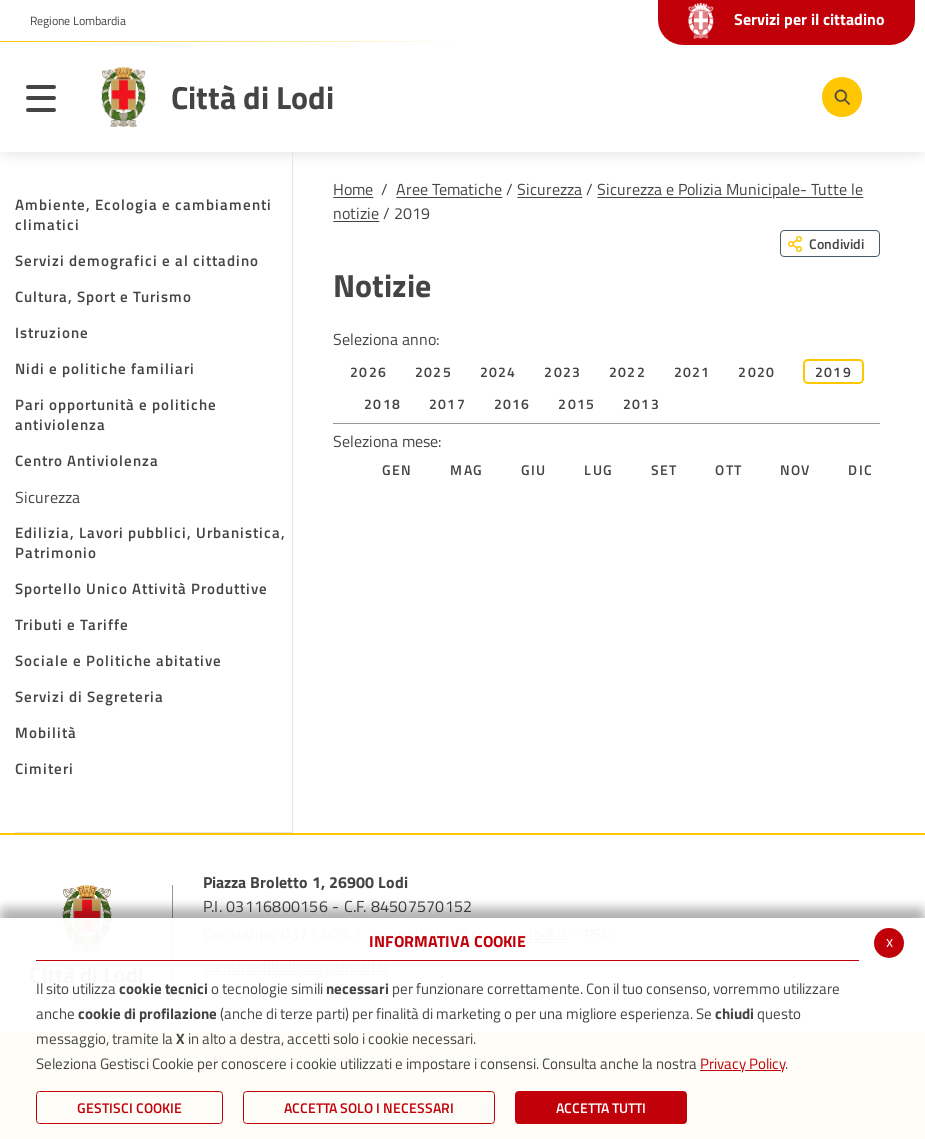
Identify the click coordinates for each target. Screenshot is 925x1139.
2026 (368, 371)
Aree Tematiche (449, 189)
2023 (562, 371)
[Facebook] (654, 96)
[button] (70, 21)
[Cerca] (838, 97)
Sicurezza (549, 189)
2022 (627, 371)
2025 (433, 371)
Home (353, 189)
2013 (641, 403)
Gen (397, 469)
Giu (534, 469)
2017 (447, 403)
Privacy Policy (742, 1063)
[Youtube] (714, 96)
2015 (576, 403)
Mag (466, 469)
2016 (512, 403)
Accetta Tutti (601, 1107)
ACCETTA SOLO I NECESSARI (369, 1107)
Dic (860, 469)
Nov (795, 469)
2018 (382, 403)
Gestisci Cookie (129, 1107)
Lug (598, 469)
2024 (498, 371)
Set (664, 469)
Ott (728, 469)
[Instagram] (774, 96)
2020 (756, 371)
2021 (692, 371)
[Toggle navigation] (51, 102)
